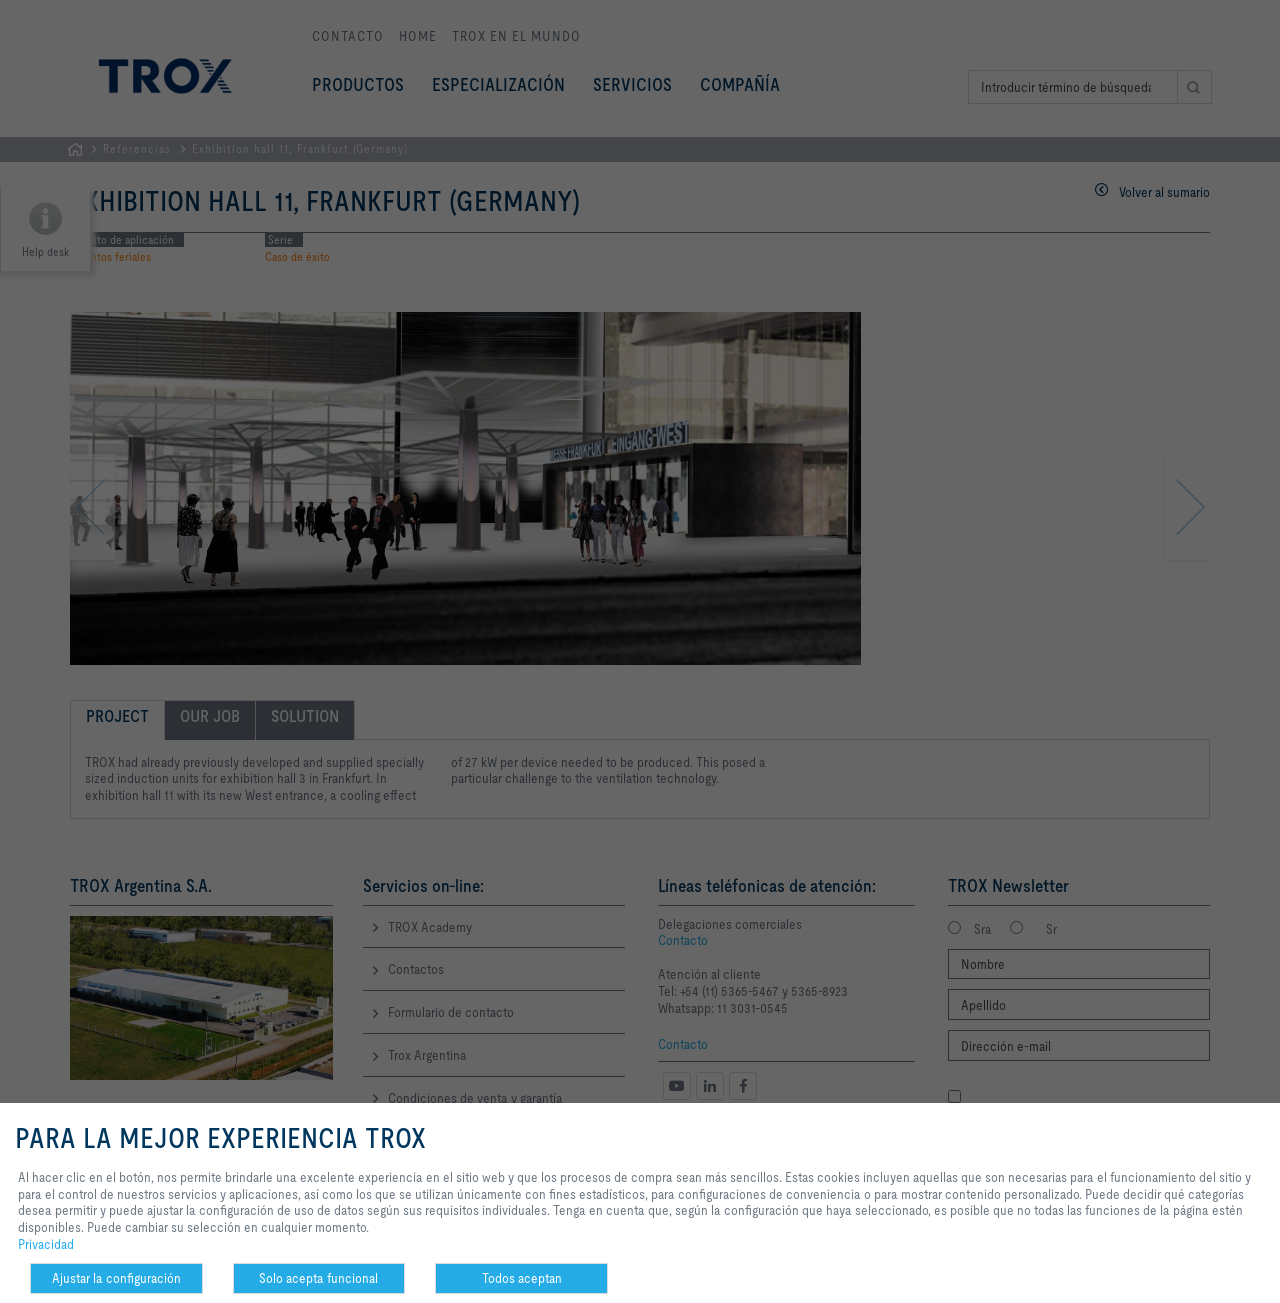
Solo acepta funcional (318, 1278)
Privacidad (46, 1244)
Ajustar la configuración (116, 1278)
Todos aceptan (522, 1278)
